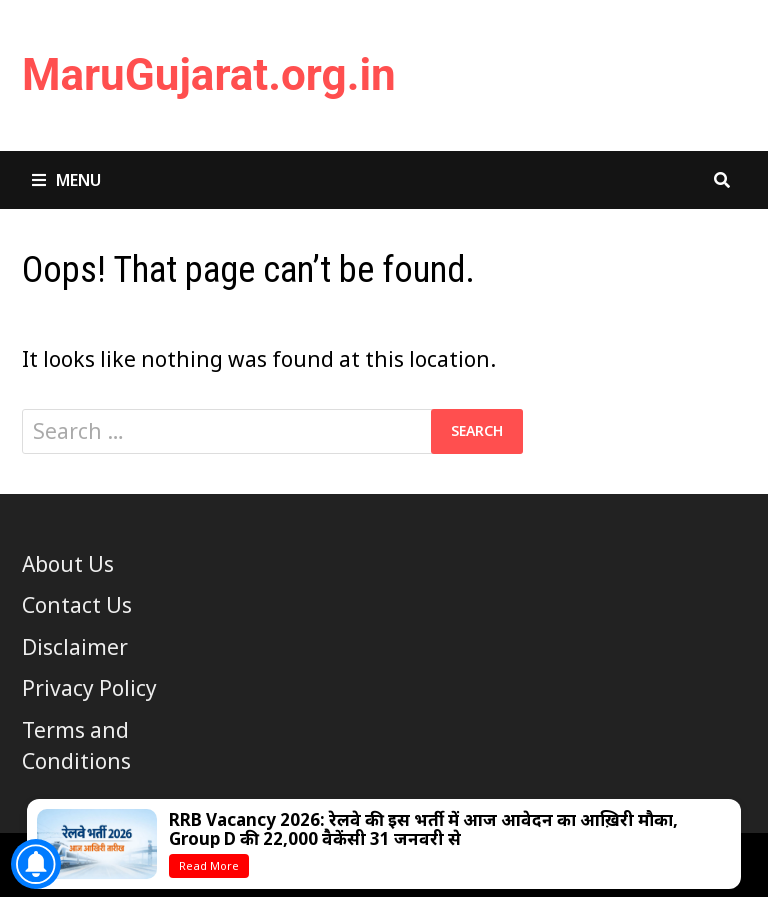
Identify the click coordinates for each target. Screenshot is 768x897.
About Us (68, 564)
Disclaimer (75, 647)
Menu (66, 180)
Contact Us (77, 605)
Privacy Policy (89, 688)
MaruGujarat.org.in (209, 75)
